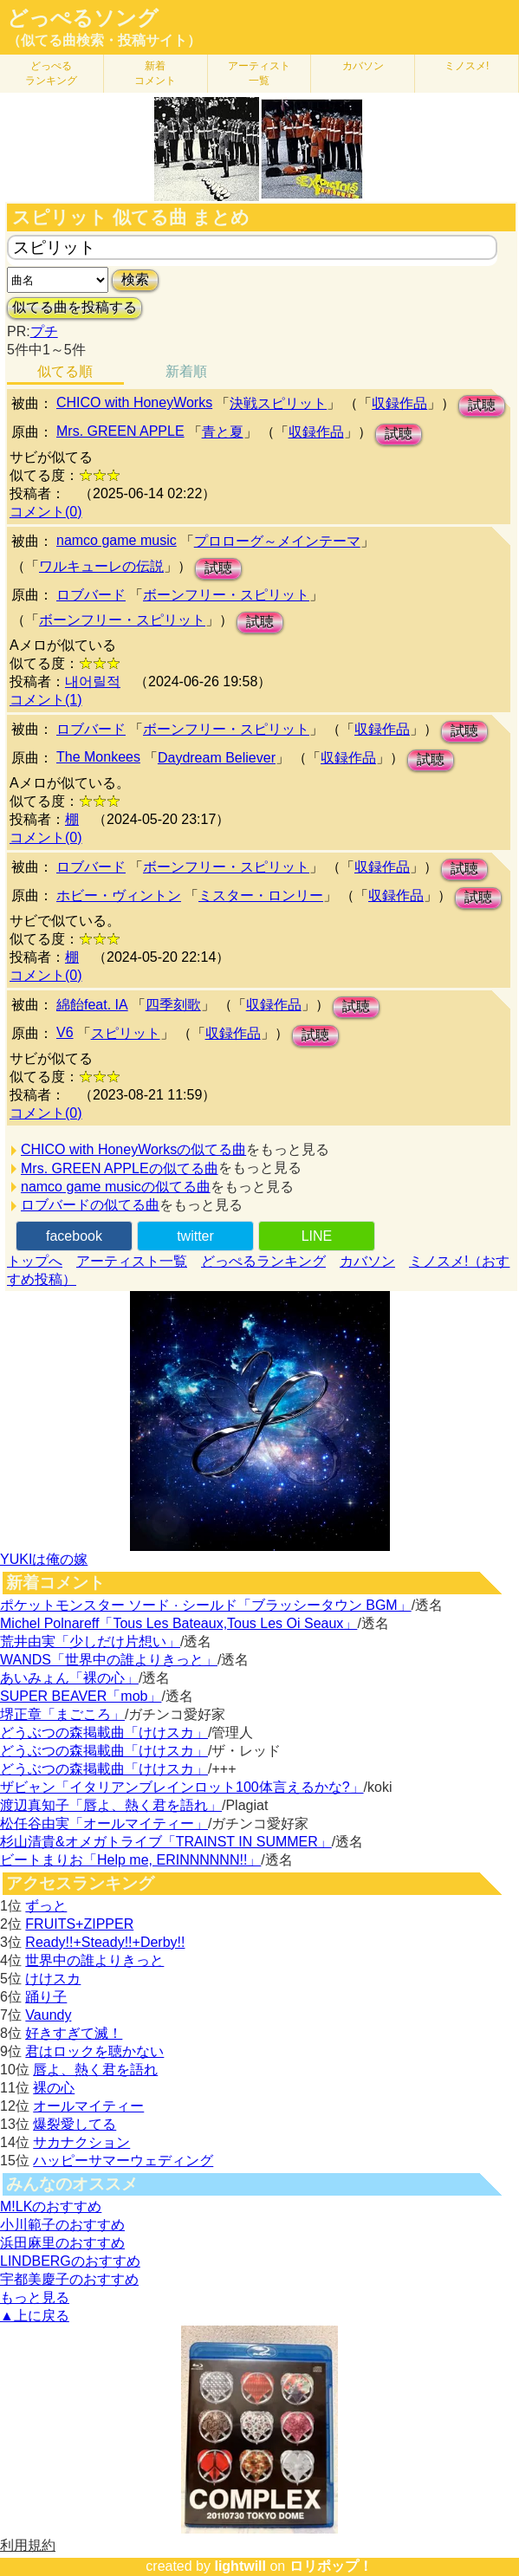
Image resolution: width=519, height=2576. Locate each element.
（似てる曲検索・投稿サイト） (104, 40)
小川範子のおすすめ (62, 2224)
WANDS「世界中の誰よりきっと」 (108, 1659)
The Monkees (98, 756)
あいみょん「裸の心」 (69, 1678)
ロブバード (91, 594)
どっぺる (51, 73)
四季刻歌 (173, 1004)
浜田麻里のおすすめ (62, 2242)
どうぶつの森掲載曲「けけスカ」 (104, 1732)
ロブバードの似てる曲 (90, 1204)
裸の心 (54, 2087)
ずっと (46, 1905)
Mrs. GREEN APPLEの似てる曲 (119, 1168)
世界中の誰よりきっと (94, 1960)
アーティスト (259, 73)
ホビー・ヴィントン (118, 895)
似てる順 (65, 371)
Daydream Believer (217, 757)
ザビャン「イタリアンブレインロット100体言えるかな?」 (182, 1787)
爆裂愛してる (74, 2124)
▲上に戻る (34, 2315)
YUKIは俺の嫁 (44, 1559)
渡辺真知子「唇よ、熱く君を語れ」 (111, 1805)
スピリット (125, 1033)
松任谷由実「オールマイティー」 (104, 1823)
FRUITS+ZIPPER (79, 1924)
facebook (74, 1236)
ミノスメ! (466, 66)
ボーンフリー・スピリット (226, 594)
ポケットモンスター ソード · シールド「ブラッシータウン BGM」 (206, 1605)
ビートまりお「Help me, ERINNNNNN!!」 (130, 1860)
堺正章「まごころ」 (62, 1714)
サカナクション (81, 2142)
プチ (44, 331)
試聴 (482, 405)
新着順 (186, 371)
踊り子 (46, 1996)
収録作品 (399, 403)
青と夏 (222, 432)
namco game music (116, 540)
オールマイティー (88, 2106)
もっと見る (34, 2297)
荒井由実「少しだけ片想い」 (90, 1641)
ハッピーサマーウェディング (123, 2160)
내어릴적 (92, 681)
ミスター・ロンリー (260, 895)
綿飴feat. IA (92, 1004)
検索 (135, 279)
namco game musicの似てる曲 (116, 1186)
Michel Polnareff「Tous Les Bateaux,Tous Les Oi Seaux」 (178, 1623)
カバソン (363, 66)
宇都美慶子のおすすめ (69, 2279)
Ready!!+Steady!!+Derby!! (105, 1942)
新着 (155, 73)
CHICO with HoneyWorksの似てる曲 (133, 1149)
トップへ (34, 1261)
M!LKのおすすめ (50, 2206)
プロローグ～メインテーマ (277, 541)
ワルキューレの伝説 (101, 566)
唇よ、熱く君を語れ (95, 2069)
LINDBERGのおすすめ (70, 2261)
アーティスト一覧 (131, 1261)
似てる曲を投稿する (74, 307)
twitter (195, 1236)
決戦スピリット (278, 403)
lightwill (240, 2566)
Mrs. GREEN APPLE (120, 431)
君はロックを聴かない (94, 2051)
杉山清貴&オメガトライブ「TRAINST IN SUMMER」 (166, 1841)
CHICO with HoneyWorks (134, 402)
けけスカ (53, 1978)
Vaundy (48, 2015)
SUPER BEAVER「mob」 (80, 1696)
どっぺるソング (83, 18)
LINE (317, 1236)
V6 (65, 1032)
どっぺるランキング (263, 1261)
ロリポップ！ (331, 2566)
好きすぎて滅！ (73, 2033)
